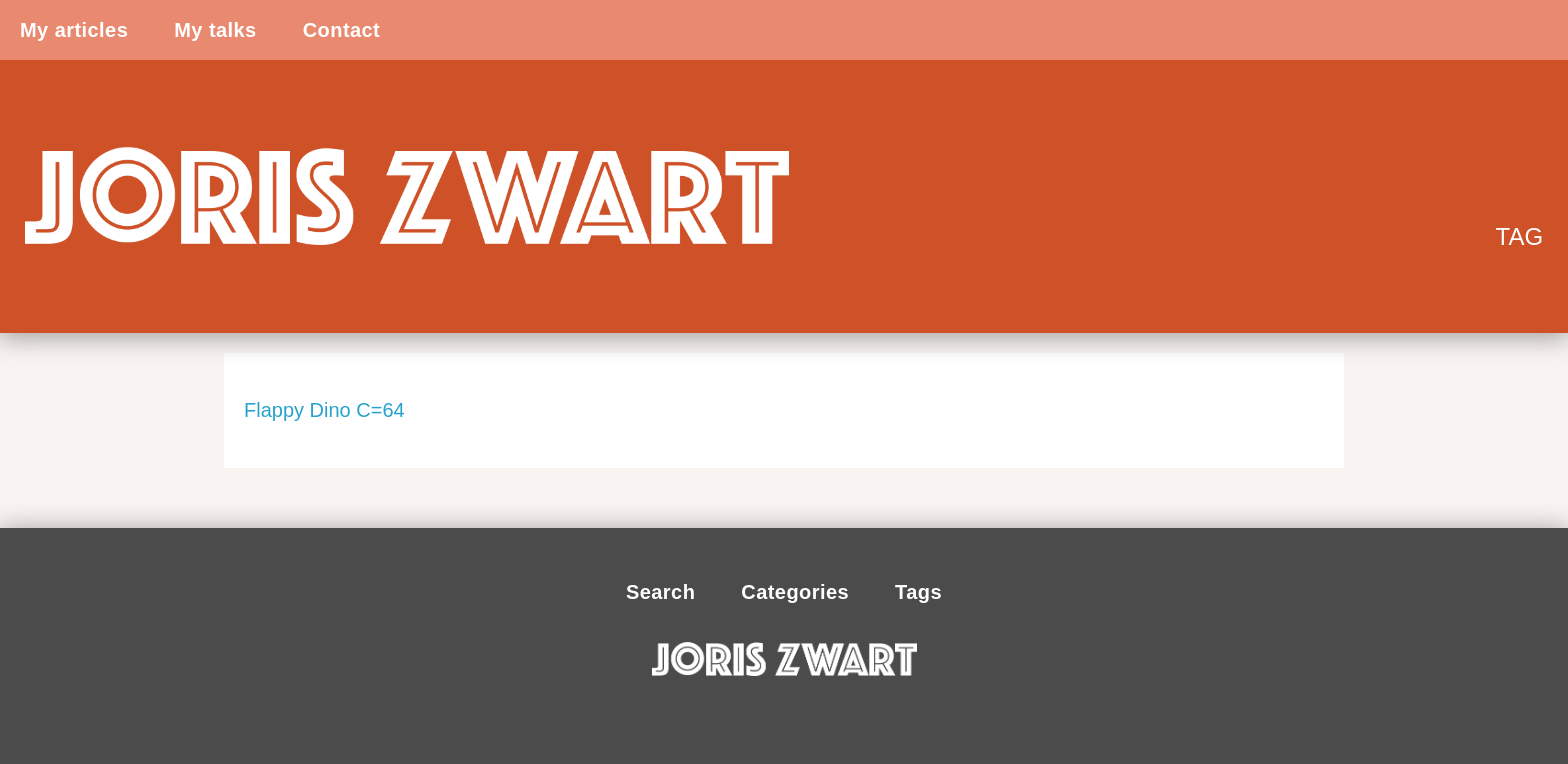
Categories (795, 592)
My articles (74, 30)
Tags (918, 592)
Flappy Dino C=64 (324, 410)
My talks (215, 30)
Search (660, 592)
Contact (342, 30)
